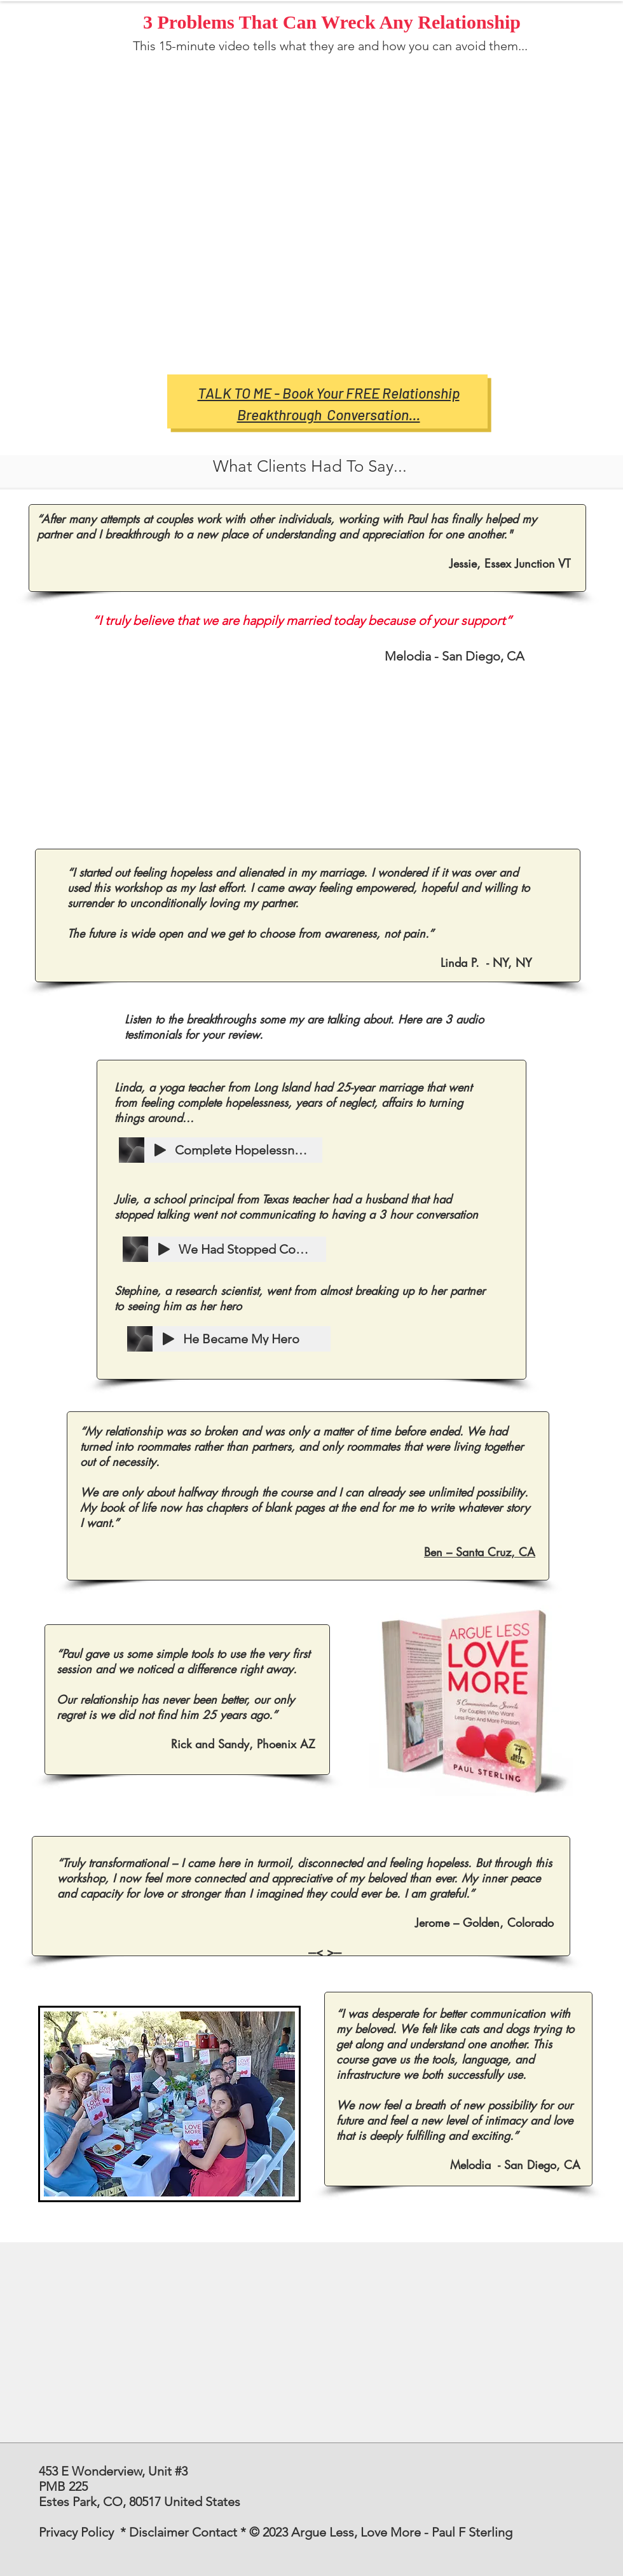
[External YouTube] (337, 212)
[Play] (160, 1150)
